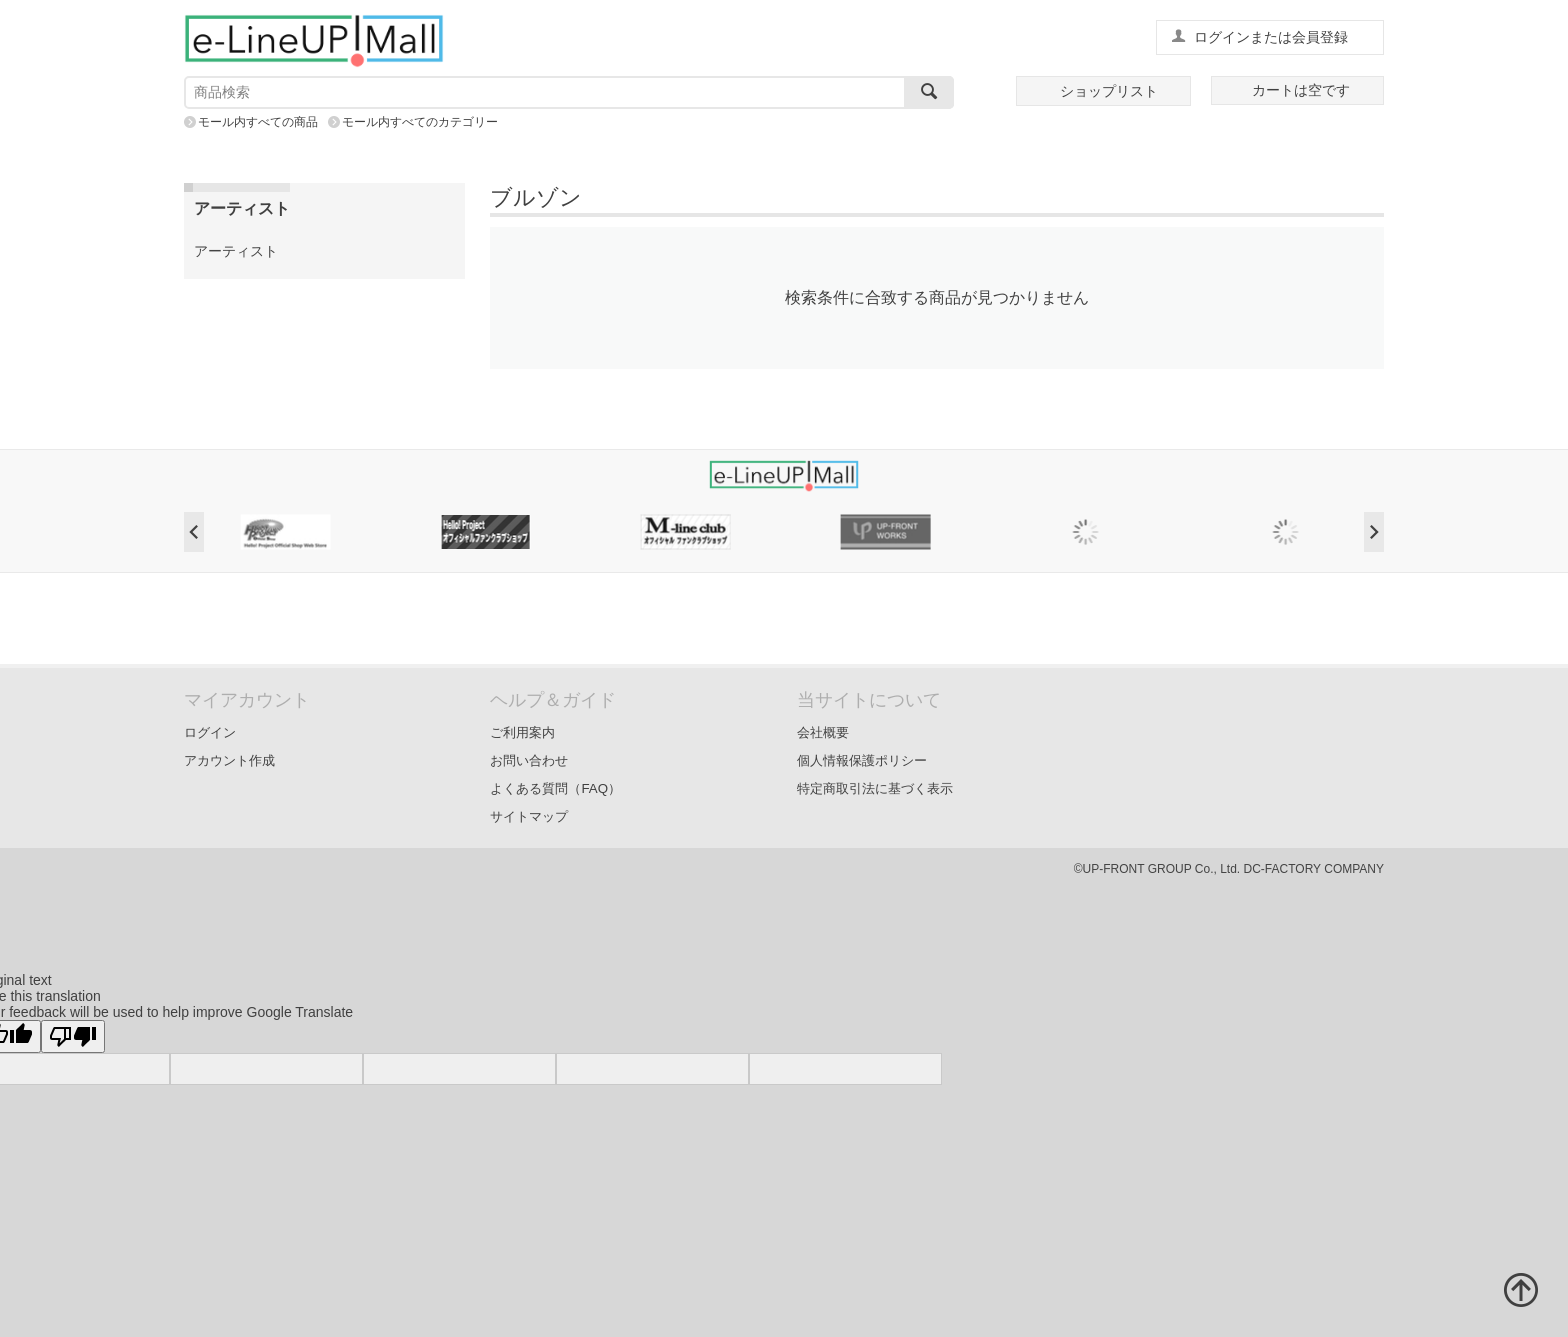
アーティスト (236, 251)
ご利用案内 (522, 732)
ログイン (210, 732)
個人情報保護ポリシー (862, 760)
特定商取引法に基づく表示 (875, 788)
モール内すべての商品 (258, 122)
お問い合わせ (529, 760)
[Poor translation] (73, 1036)
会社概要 (823, 732)
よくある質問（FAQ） (555, 788)
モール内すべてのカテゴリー (420, 122)
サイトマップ (529, 816)
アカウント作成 (229, 760)
